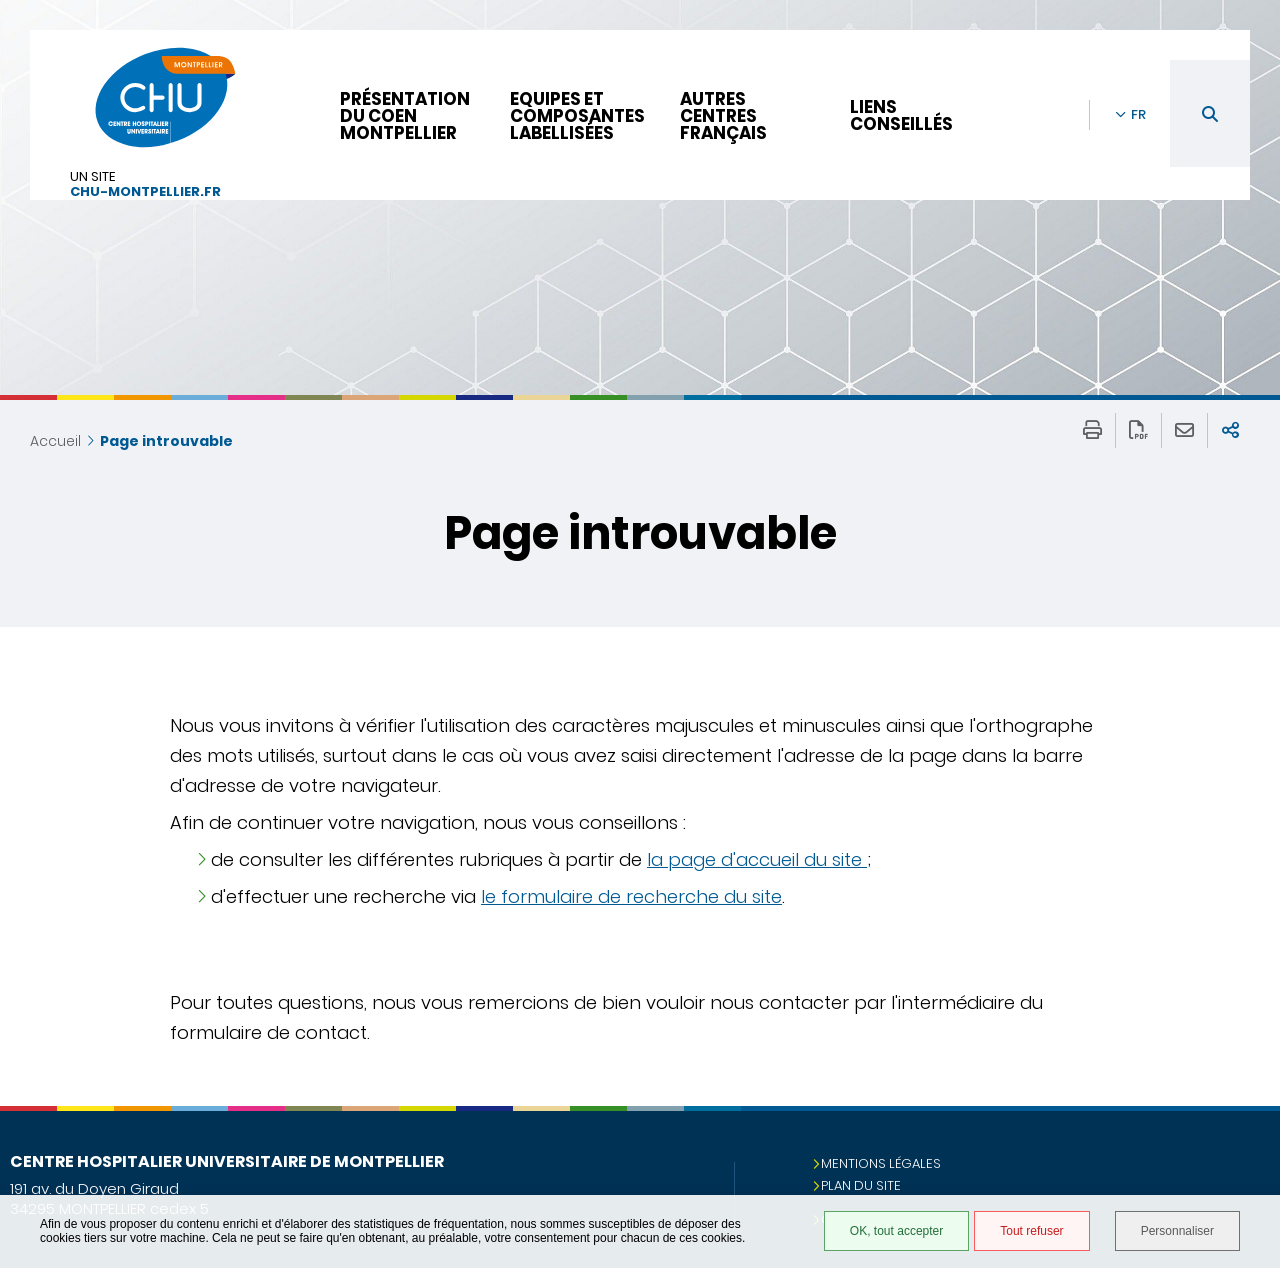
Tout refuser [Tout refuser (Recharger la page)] (1031, 1231)
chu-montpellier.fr (145, 192)
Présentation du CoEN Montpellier (405, 116)
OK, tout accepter (896, 1231)
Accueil (55, 441)
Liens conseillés (901, 115)
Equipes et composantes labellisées (577, 116)
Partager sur (1230, 430)
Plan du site (861, 1185)
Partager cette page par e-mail (1184, 430)
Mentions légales (881, 1163)
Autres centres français (723, 116)
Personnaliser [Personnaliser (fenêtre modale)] (1177, 1231)
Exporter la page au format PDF (1138, 430)
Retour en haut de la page (1245, 1146)
